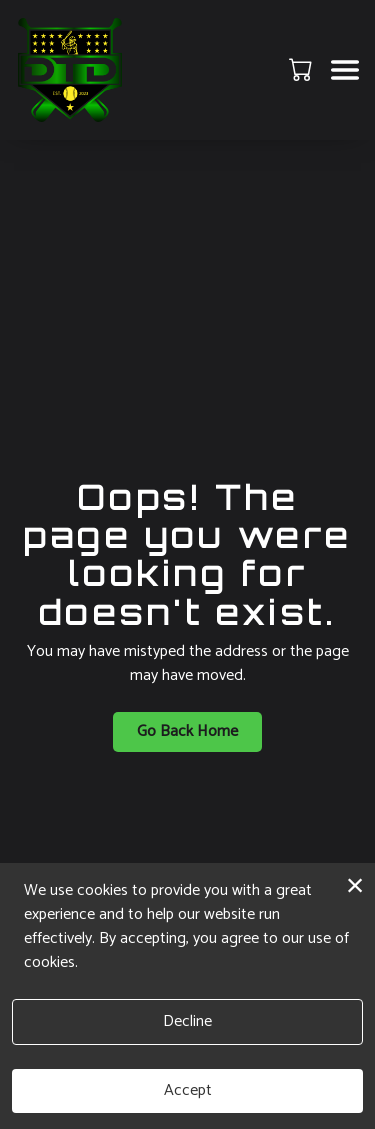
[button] (302, 69)
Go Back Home (187, 731)
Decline (187, 1021)
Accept (188, 1090)
